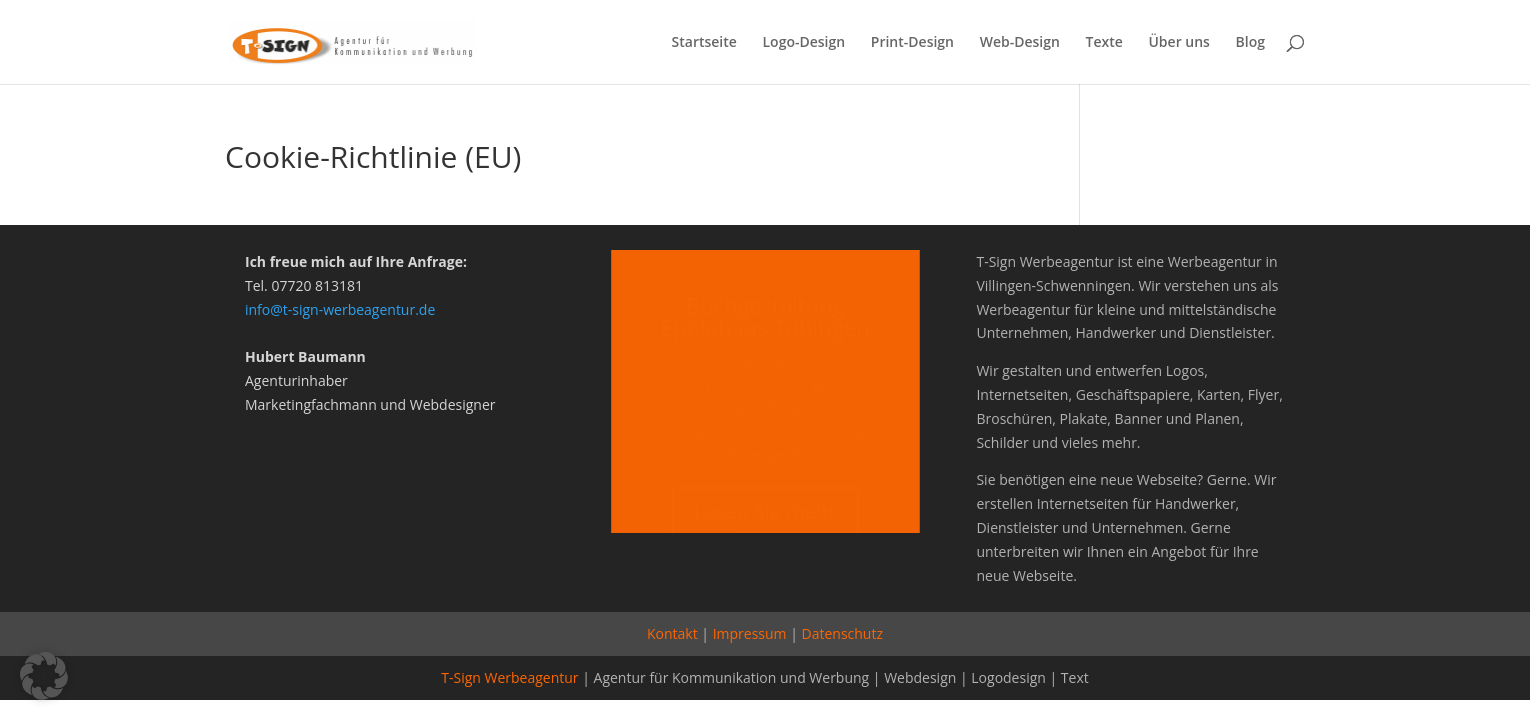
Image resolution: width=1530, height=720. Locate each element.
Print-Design (912, 43)
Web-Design (1020, 43)
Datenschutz (842, 633)
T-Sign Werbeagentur (509, 677)
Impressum (750, 633)
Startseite (704, 43)
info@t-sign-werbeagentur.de (340, 309)
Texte (1104, 43)
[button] (44, 676)
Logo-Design (804, 43)
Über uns (1178, 43)
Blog (1250, 43)
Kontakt (672, 633)
